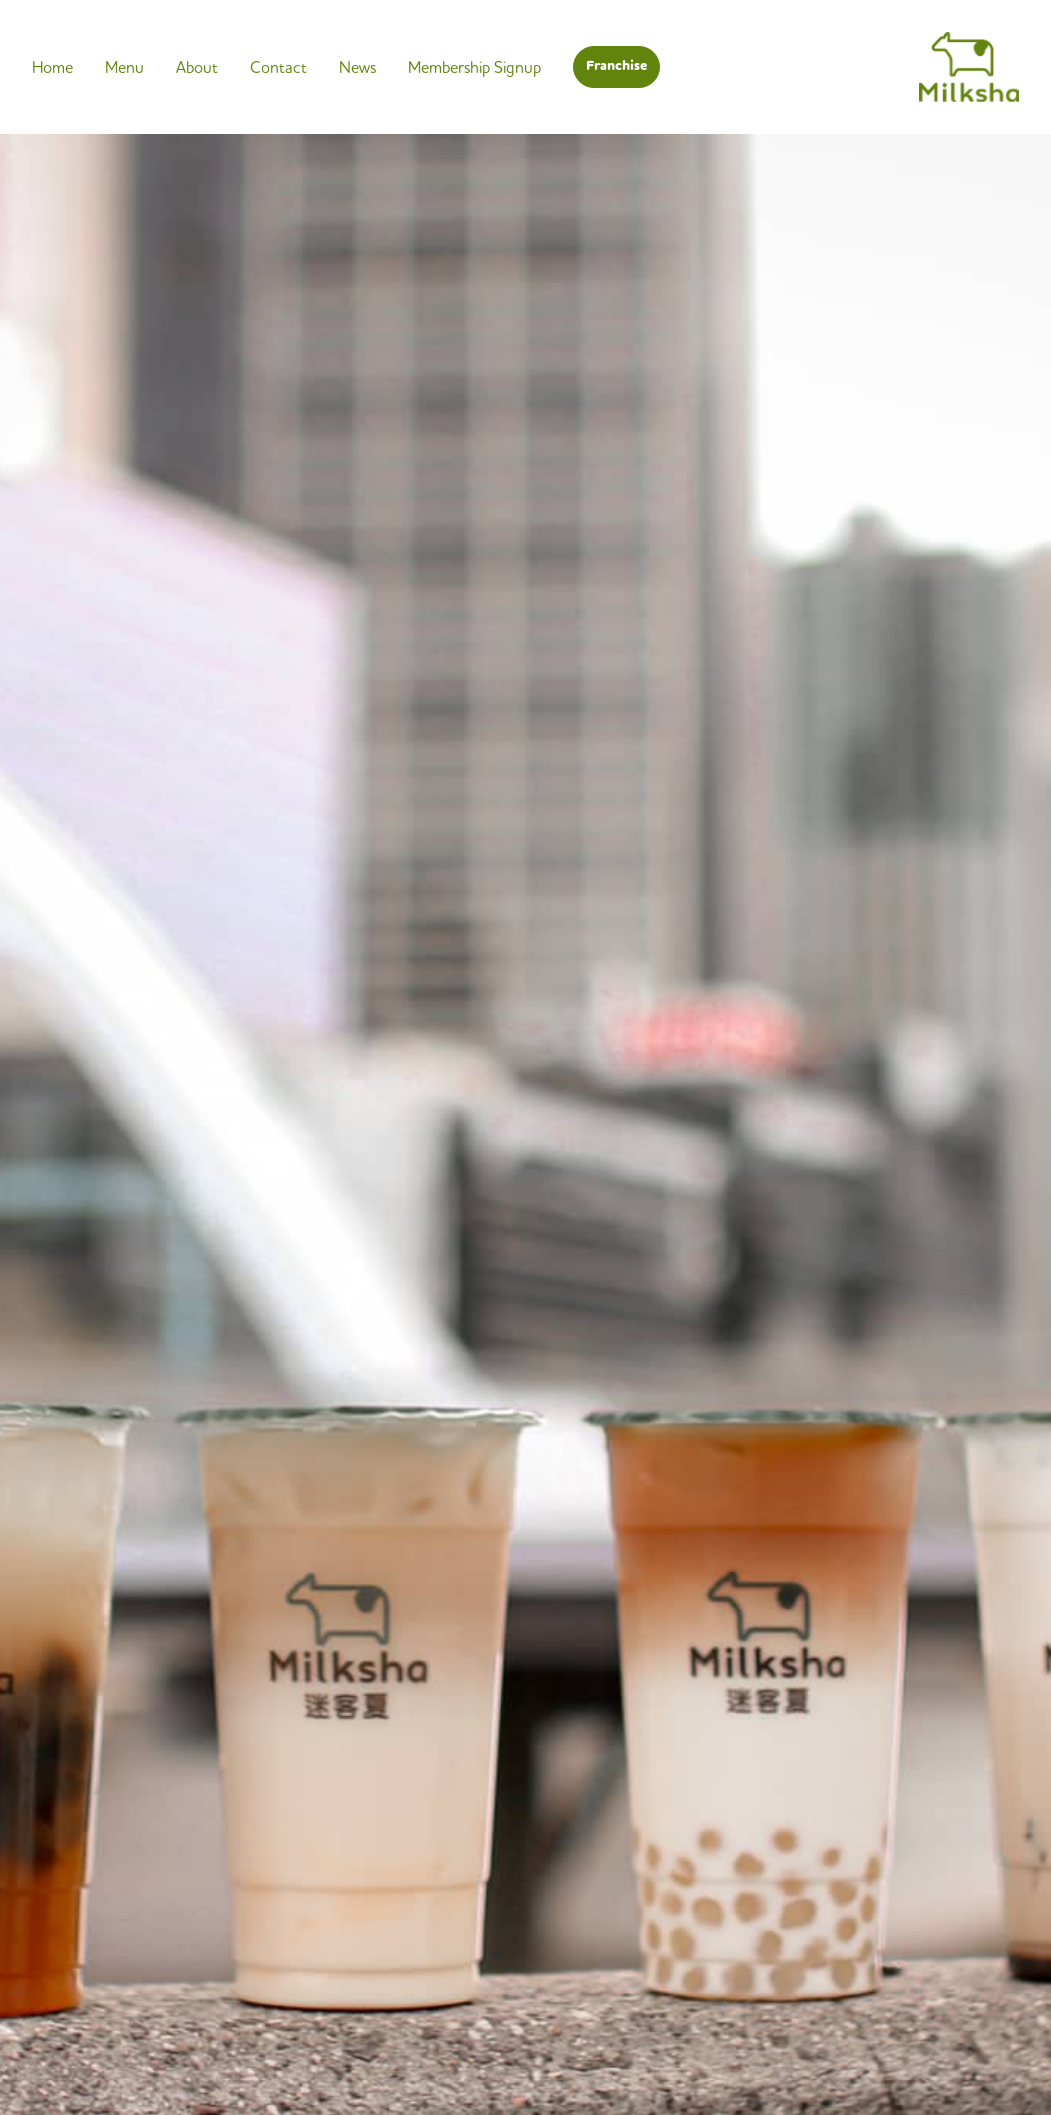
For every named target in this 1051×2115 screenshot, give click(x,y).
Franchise (616, 66)
